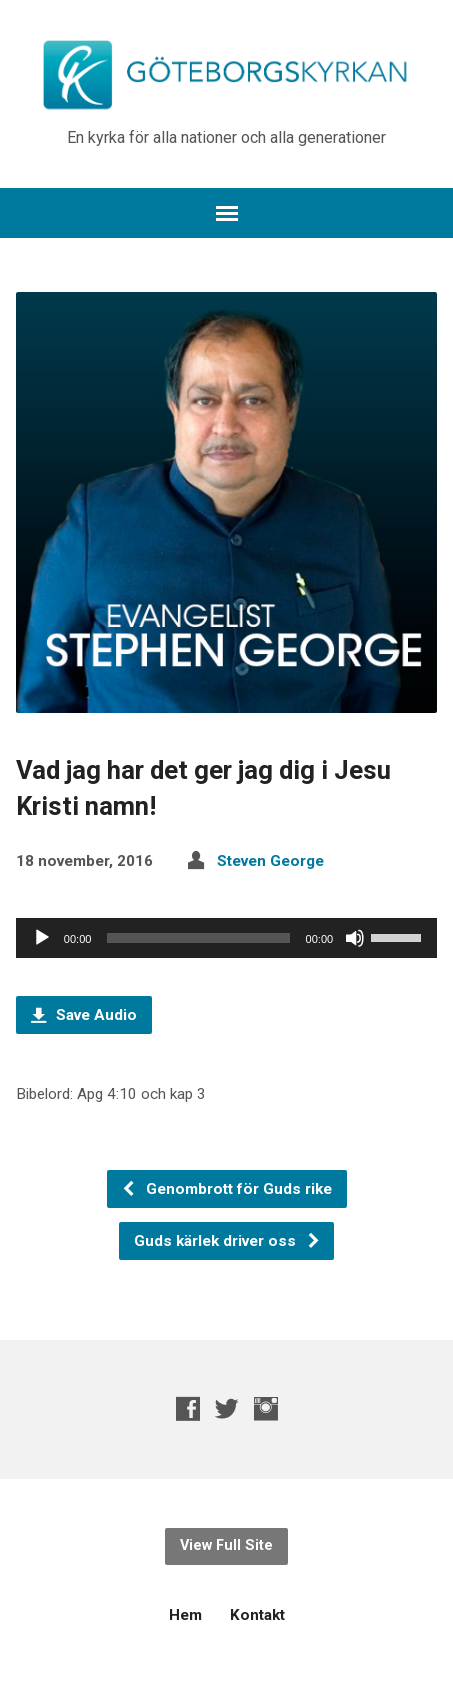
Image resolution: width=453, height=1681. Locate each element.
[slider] (198, 938)
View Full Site (226, 1545)
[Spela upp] (42, 938)
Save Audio (84, 1015)
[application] (226, 938)
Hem (185, 1615)
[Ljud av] (355, 938)
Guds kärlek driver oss (227, 1241)
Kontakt (257, 1615)
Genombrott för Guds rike (226, 1189)
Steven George (270, 861)
